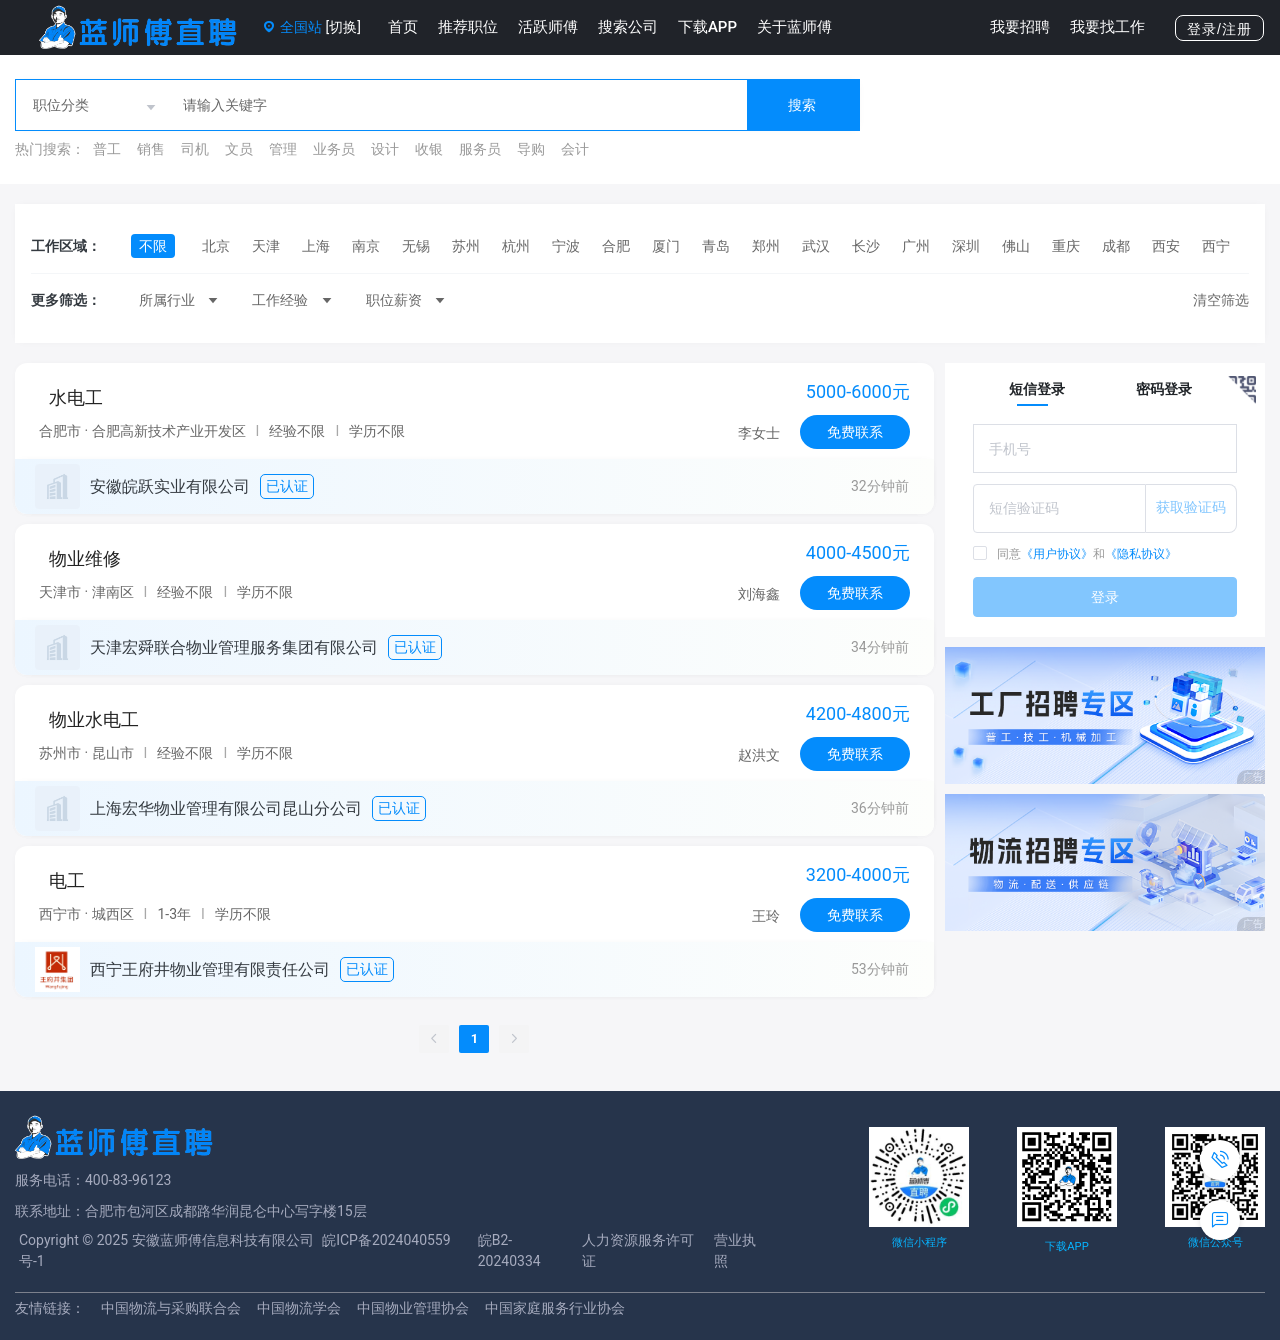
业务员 (334, 149)
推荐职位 (468, 27)
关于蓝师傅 (794, 27)
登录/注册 (1219, 29)
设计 (385, 149)
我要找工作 (1107, 27)
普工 (107, 149)
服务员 (480, 149)
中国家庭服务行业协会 (555, 1308)
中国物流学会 (299, 1308)
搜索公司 (628, 27)
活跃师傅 (548, 27)
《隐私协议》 (1141, 554)
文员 (239, 149)
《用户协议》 (1057, 554)
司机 (195, 149)
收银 (429, 149)
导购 (531, 149)
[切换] (342, 27)
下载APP (707, 27)
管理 (283, 149)
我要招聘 (1020, 27)
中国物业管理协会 (413, 1308)
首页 (403, 27)
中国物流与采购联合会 (171, 1308)
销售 (151, 149)
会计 (575, 149)
